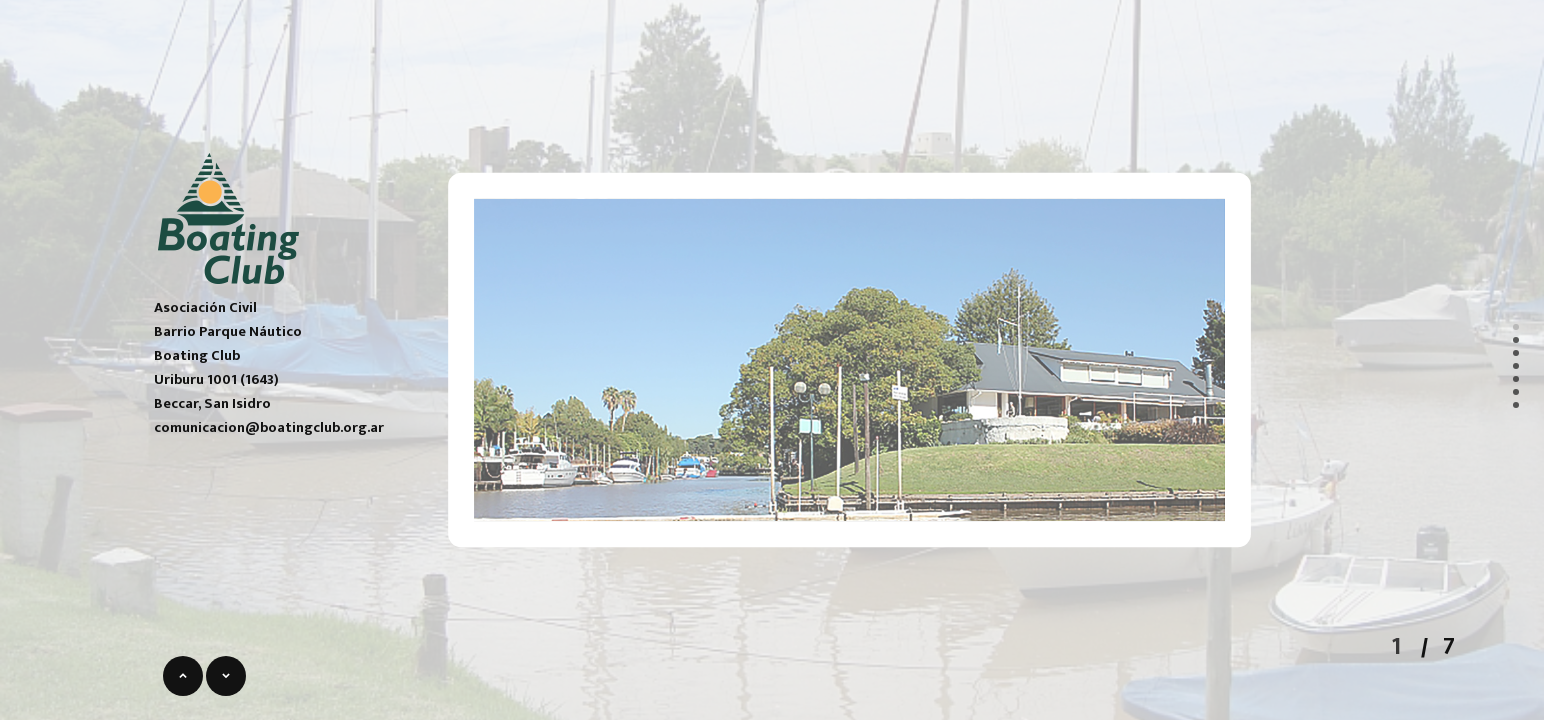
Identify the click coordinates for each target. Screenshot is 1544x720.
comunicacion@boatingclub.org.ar (269, 428)
